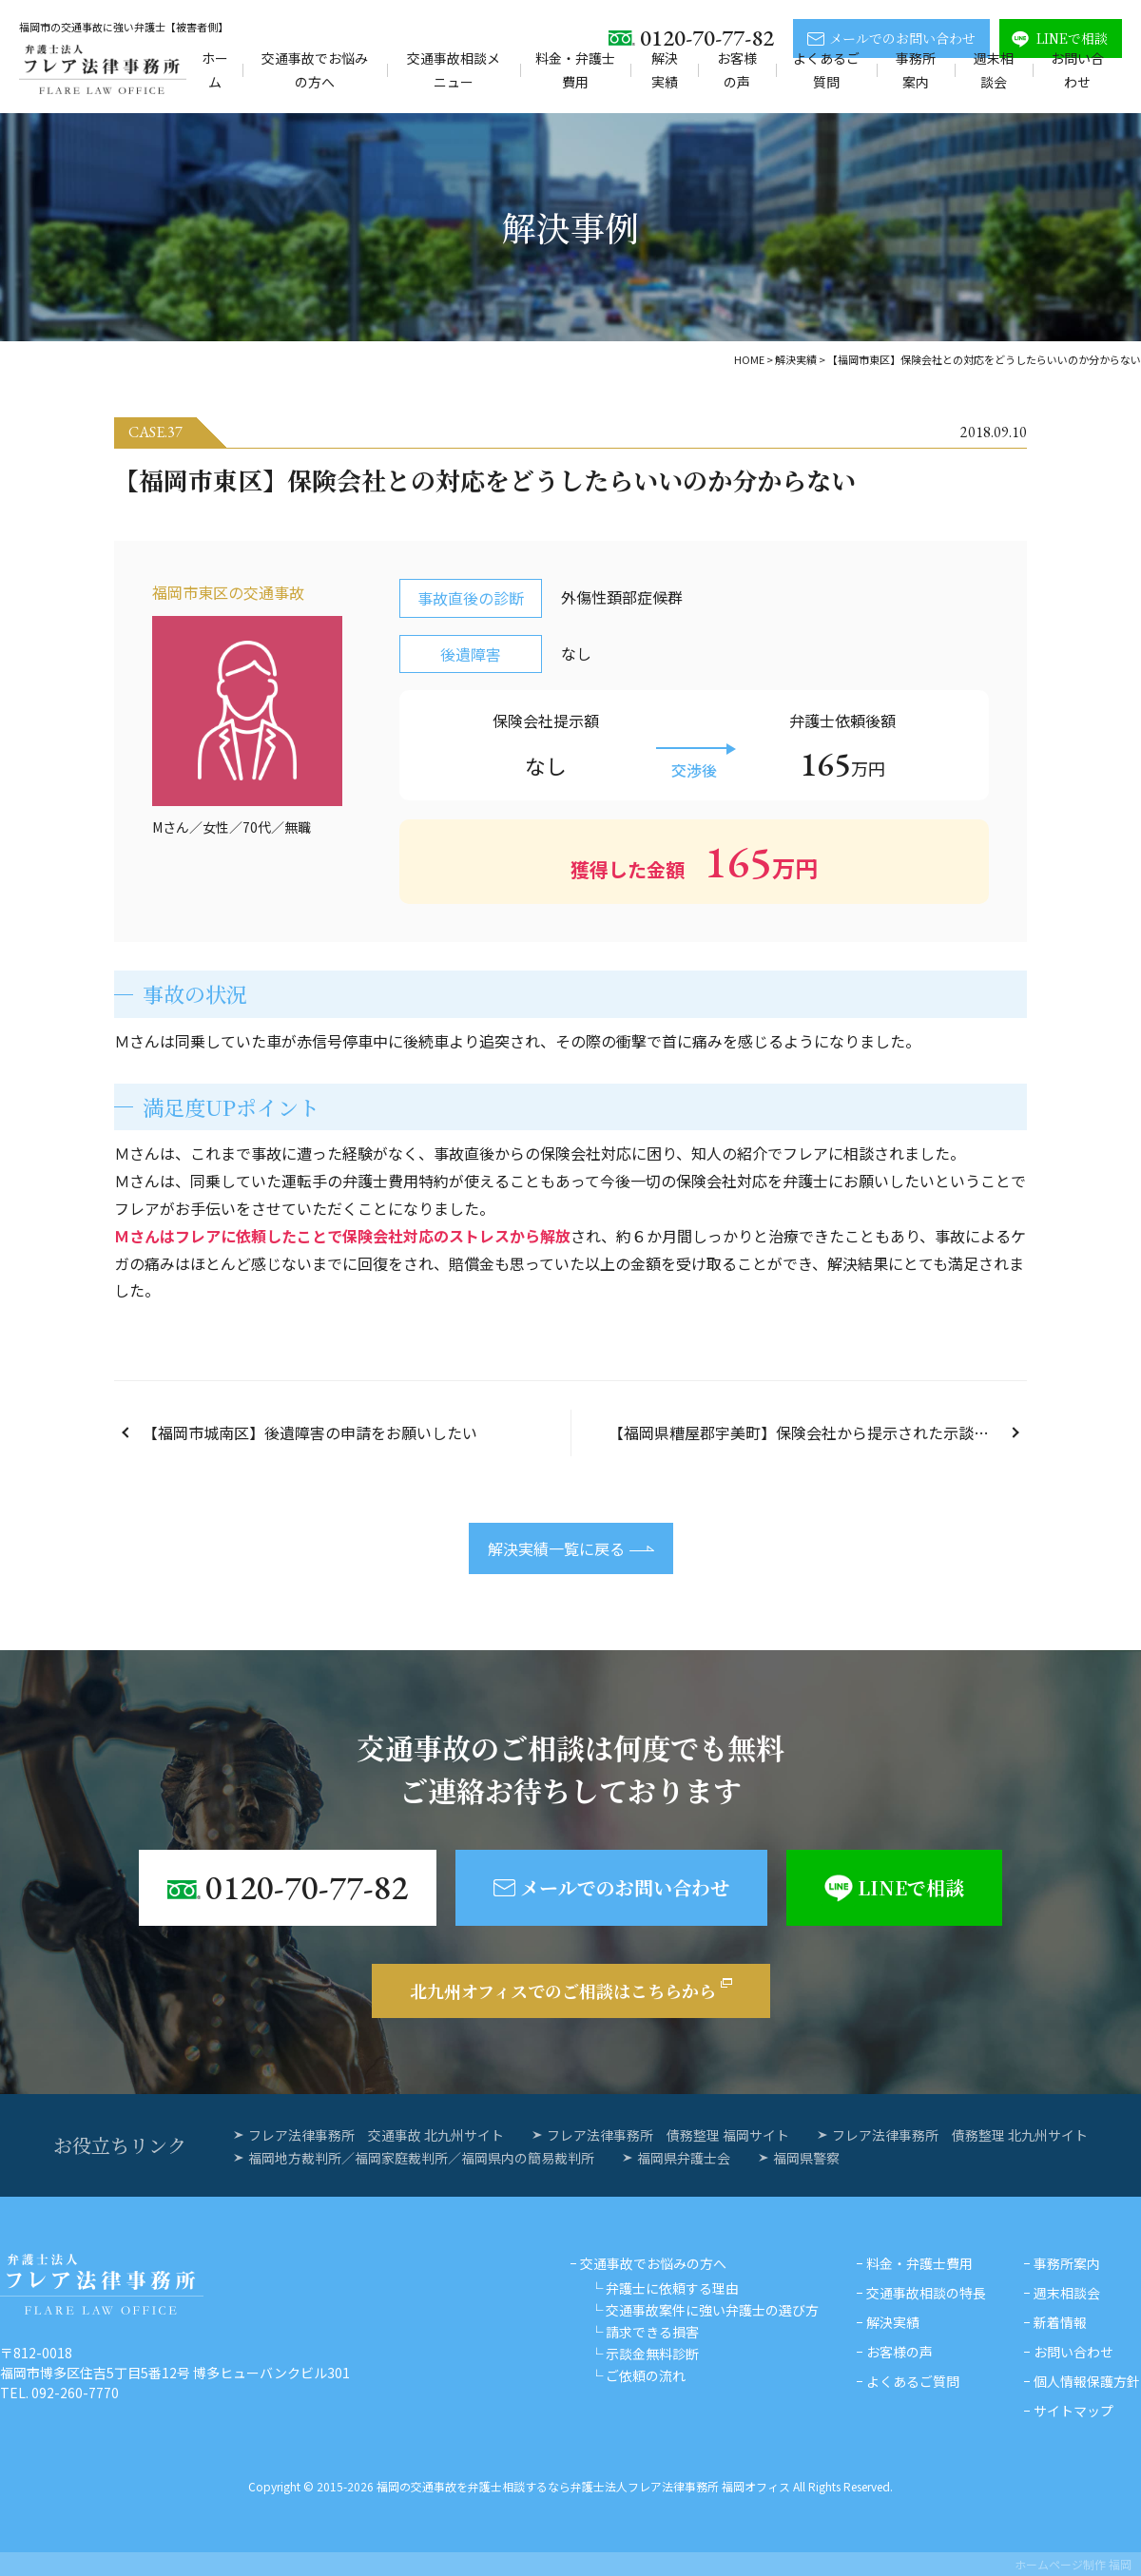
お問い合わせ (1077, 69)
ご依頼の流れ (646, 2375)
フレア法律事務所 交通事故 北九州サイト (376, 2134)
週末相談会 (994, 69)
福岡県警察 (806, 2157)
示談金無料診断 (652, 2353)
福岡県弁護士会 (683, 2157)
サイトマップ (1073, 2410)
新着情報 (1060, 2322)
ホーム (215, 69)
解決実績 (664, 69)
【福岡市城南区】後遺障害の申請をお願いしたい (310, 1432)
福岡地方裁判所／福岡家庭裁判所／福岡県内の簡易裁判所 (421, 2157)
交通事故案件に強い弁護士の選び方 (712, 2309)
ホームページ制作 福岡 (1073, 2564)
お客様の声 (737, 69)
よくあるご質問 (826, 69)
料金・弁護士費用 (575, 69)
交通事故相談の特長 (926, 2292)
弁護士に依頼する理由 (672, 2287)
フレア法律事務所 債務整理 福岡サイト (668, 2134)
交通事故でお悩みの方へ (314, 69)
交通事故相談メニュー (453, 69)
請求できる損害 (652, 2331)
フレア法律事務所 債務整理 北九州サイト (960, 2134)
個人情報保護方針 (1087, 2381)
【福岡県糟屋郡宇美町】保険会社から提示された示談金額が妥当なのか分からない (818, 1432)
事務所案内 (916, 69)
